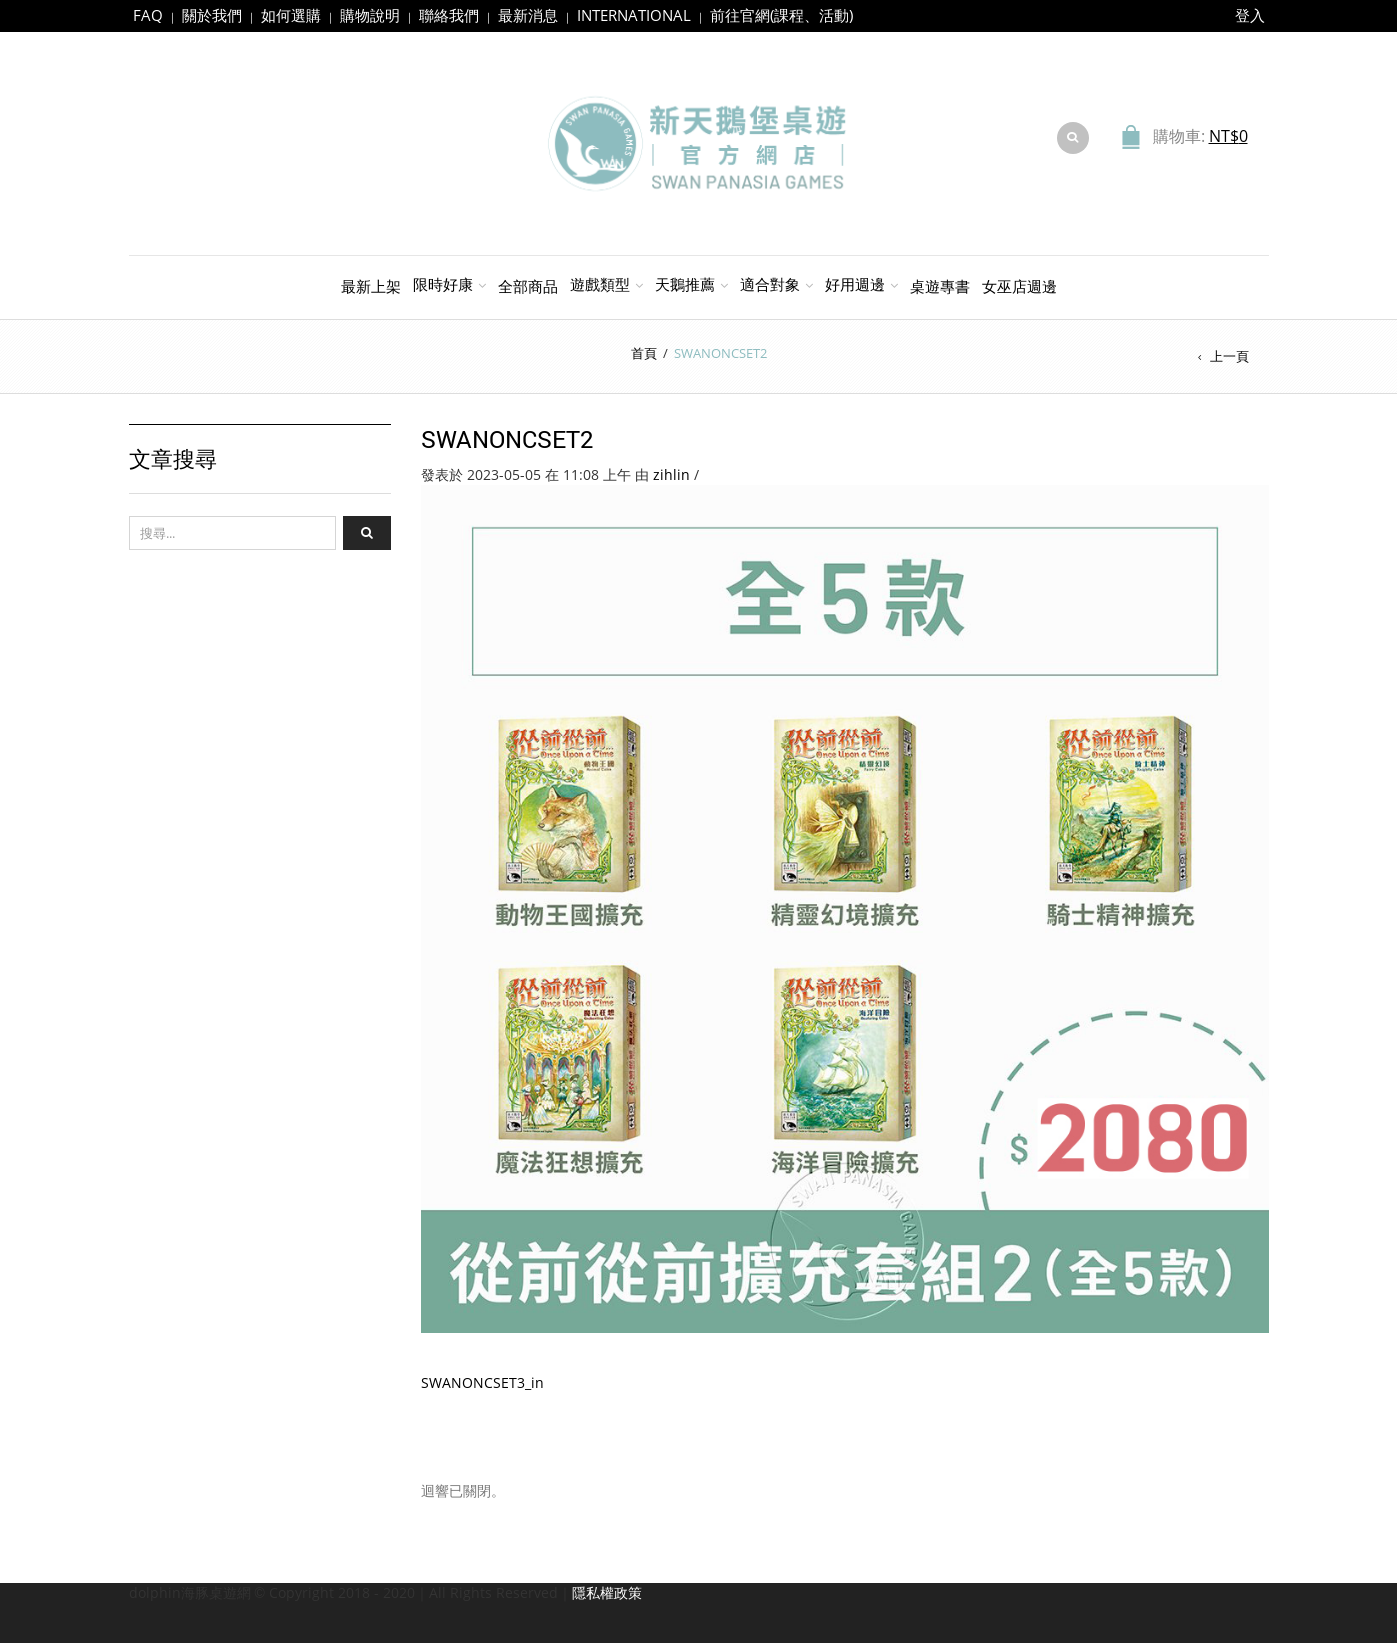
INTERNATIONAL (634, 15)
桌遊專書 (940, 286)
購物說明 (370, 15)
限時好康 (443, 284)
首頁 (644, 353)
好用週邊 (855, 284)
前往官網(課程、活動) (781, 15)
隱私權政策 (607, 1592)
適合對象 (770, 284)
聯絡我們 (449, 15)
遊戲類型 (600, 284)
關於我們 (212, 15)
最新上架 (371, 286)
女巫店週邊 (1019, 286)
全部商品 (528, 286)
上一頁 (1229, 356)
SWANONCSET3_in (482, 1382)
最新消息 (528, 15)
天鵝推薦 (685, 284)
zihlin (671, 474)
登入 (1250, 15)
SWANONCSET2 (507, 439)
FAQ (148, 15)
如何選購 (291, 15)
